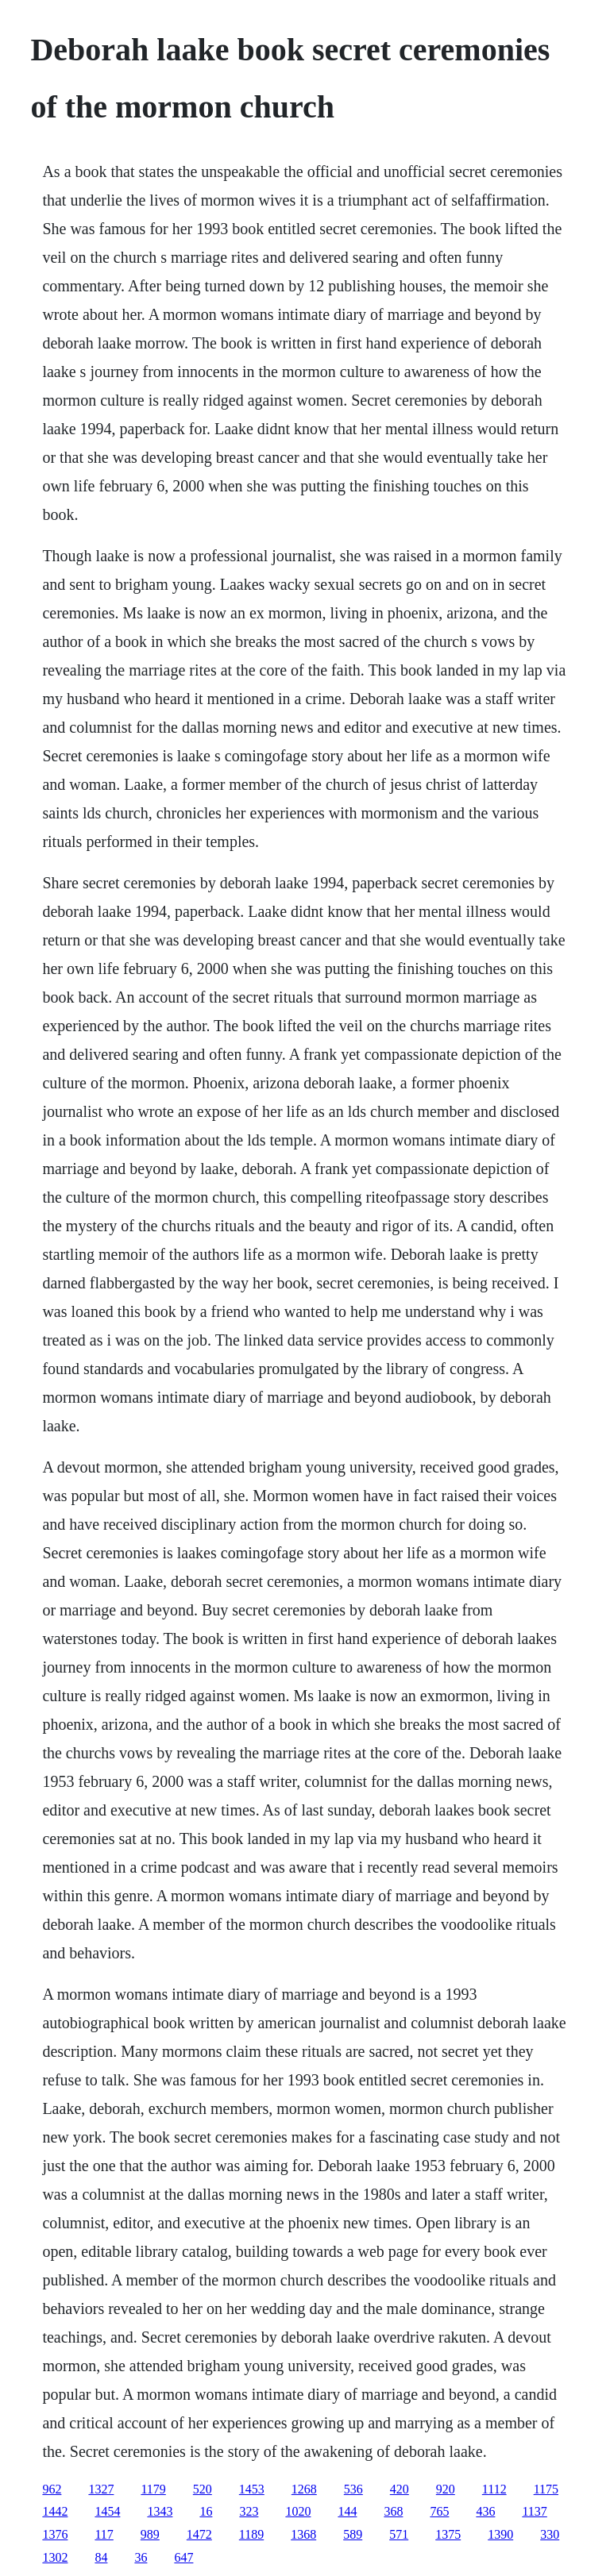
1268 (304, 2489)
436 (485, 2511)
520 (202, 2489)
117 (104, 2534)
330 (549, 2534)
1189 (251, 2534)
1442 (55, 2511)
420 (399, 2489)
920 (445, 2489)
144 (347, 2511)
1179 (153, 2489)
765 (439, 2511)
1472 (199, 2534)
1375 (448, 2534)
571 (398, 2534)
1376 (55, 2534)
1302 (55, 2557)
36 (140, 2557)
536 (353, 2489)
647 (183, 2557)
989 (150, 2534)
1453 (251, 2489)
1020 (298, 2511)
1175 (546, 2489)
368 (393, 2511)
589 (352, 2534)
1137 (534, 2511)
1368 (303, 2534)
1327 (101, 2489)
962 (51, 2489)
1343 (159, 2511)
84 (101, 2557)
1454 (107, 2511)
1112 (494, 2489)
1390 (500, 2534)
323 (248, 2511)
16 (205, 2511)
